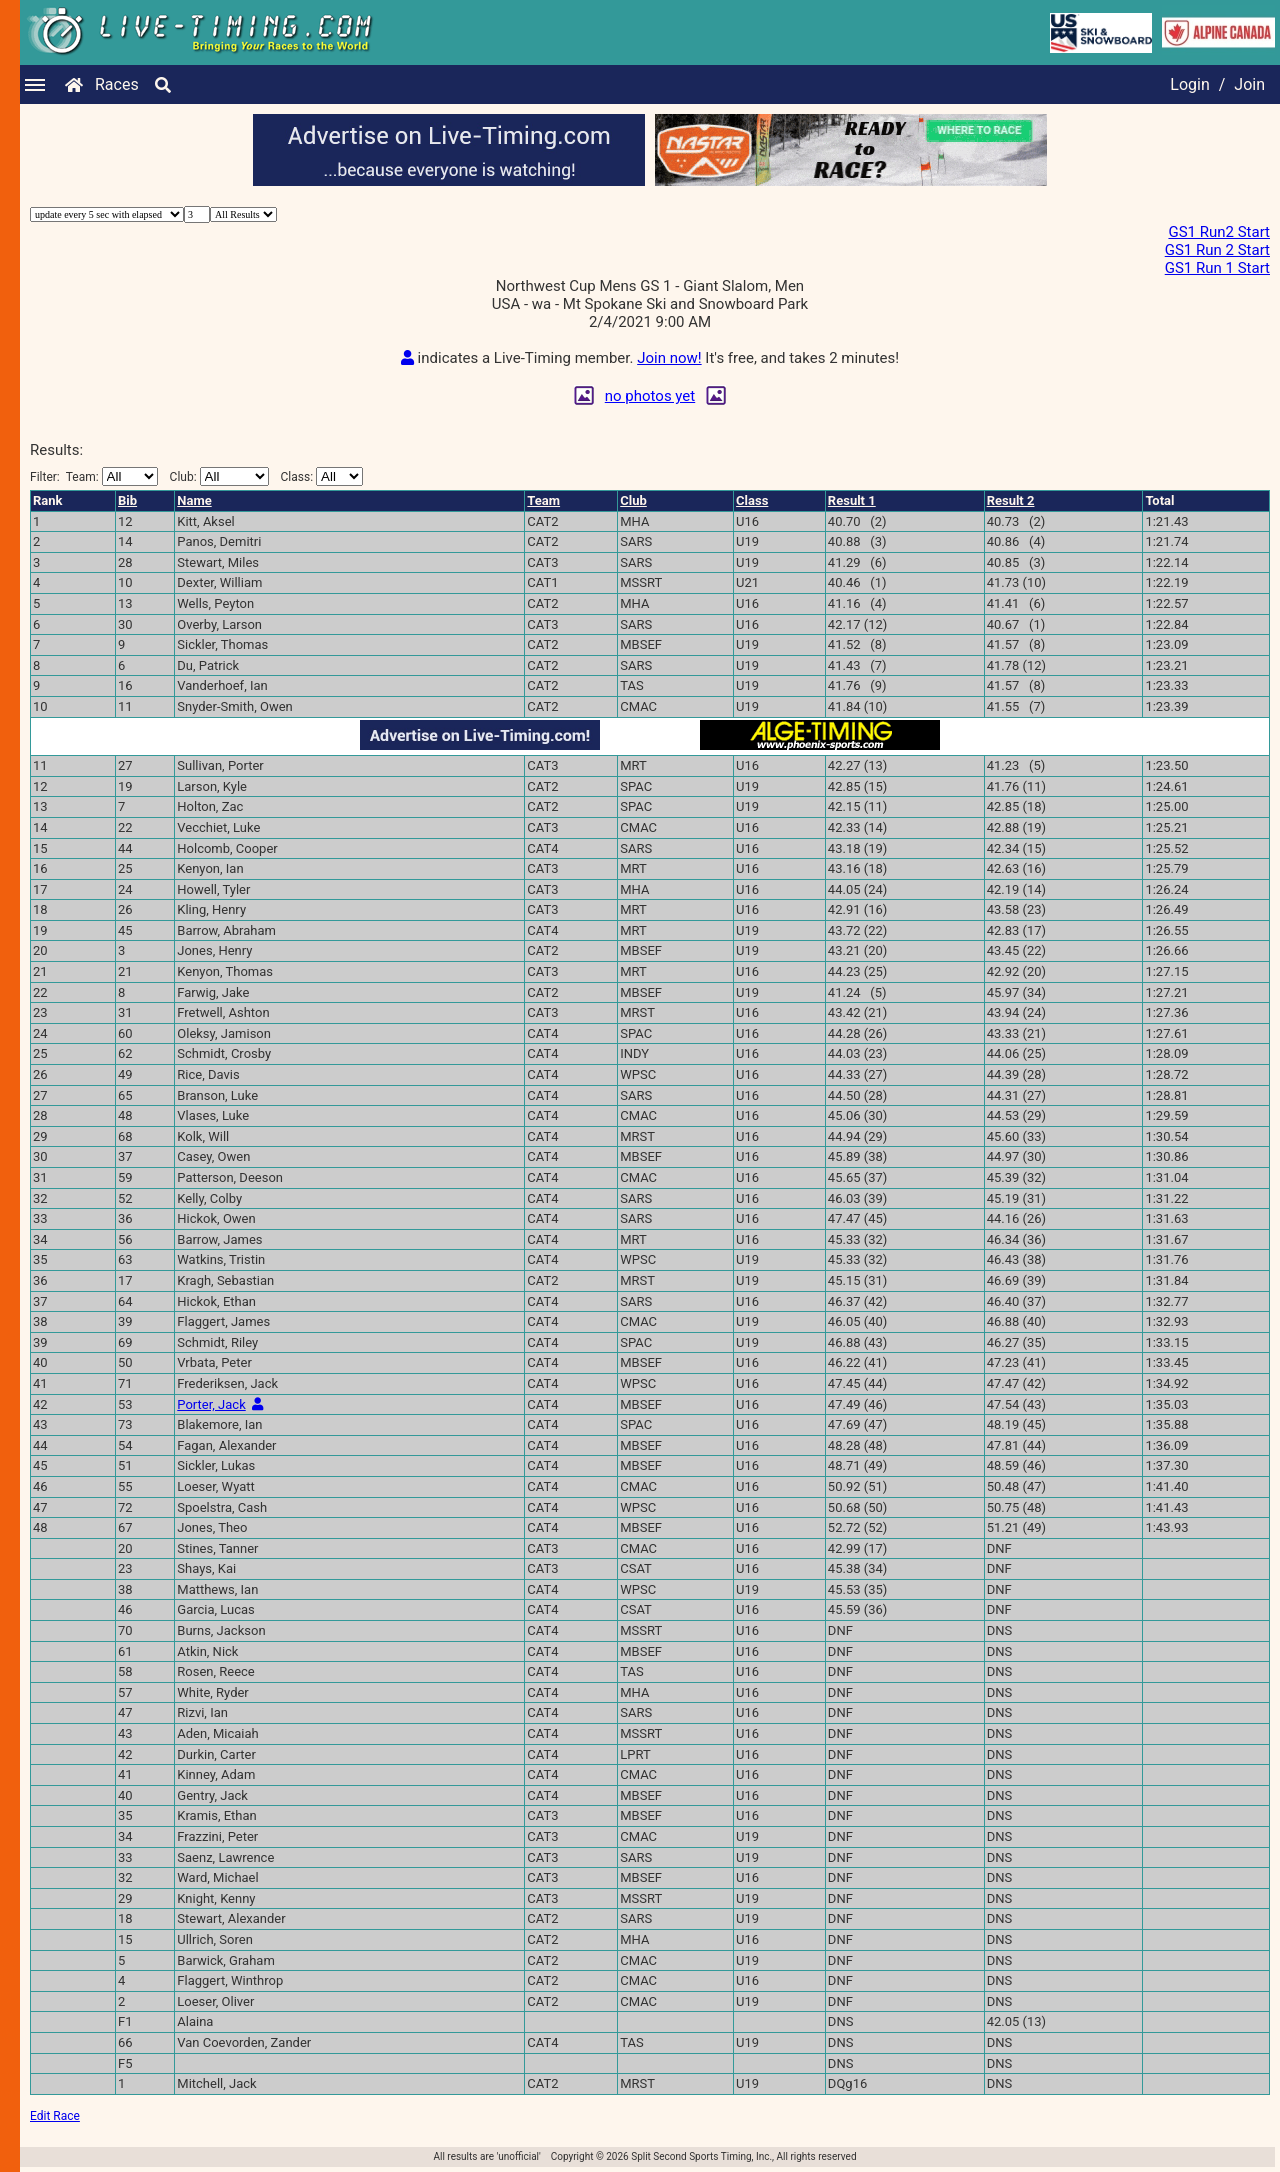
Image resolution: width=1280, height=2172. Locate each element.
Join (1249, 84)
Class (752, 500)
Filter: (94, 476)
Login (1189, 84)
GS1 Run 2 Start (1217, 250)
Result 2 (1011, 500)
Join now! (669, 358)
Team (543, 500)
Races (117, 84)
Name (194, 500)
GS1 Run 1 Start (1217, 268)
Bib (127, 500)
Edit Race (55, 2116)
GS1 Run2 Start (1219, 232)
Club (633, 500)
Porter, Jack (211, 1404)
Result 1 (852, 500)
